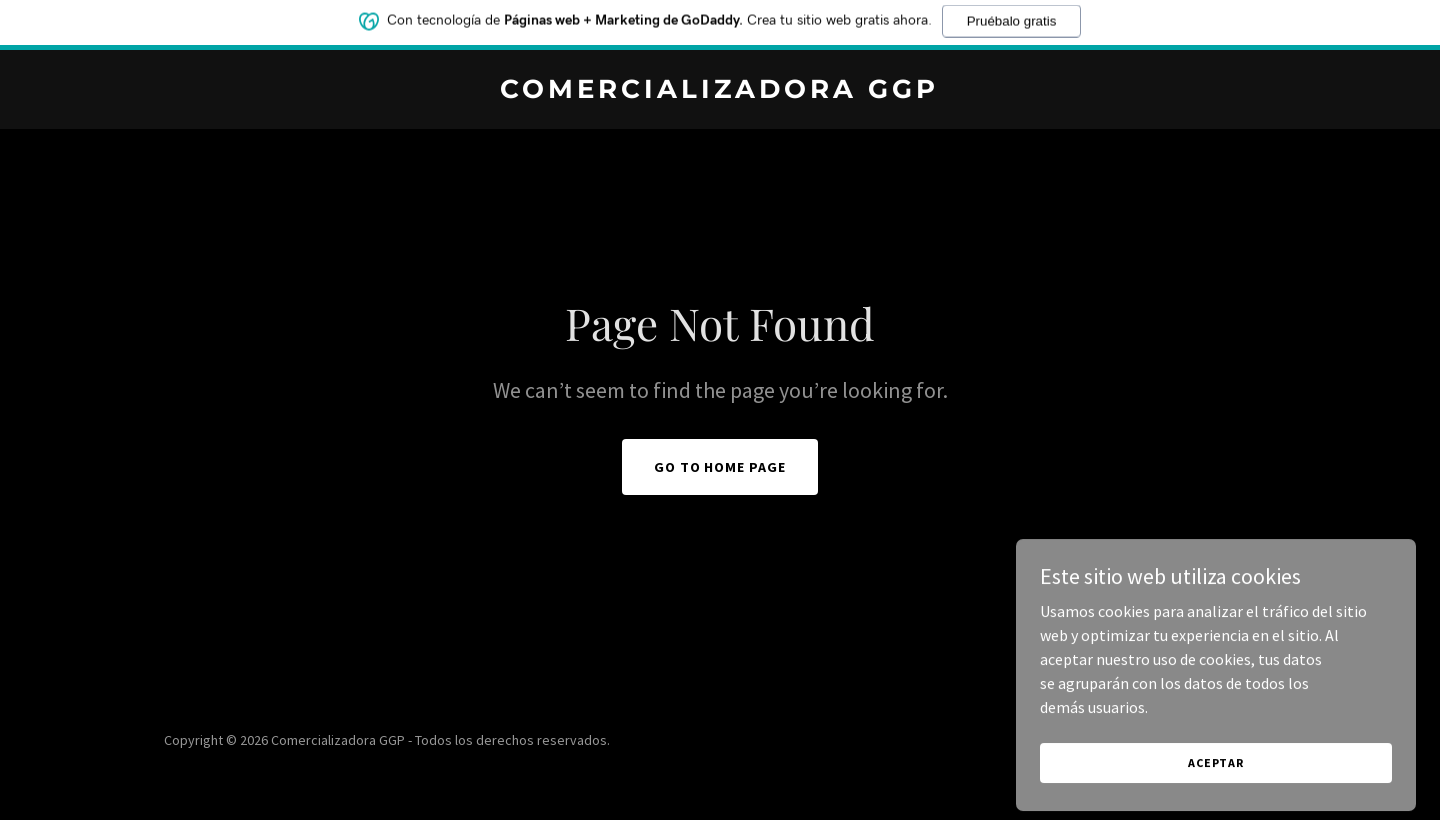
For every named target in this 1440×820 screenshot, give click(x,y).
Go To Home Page (720, 467)
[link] (719, 92)
